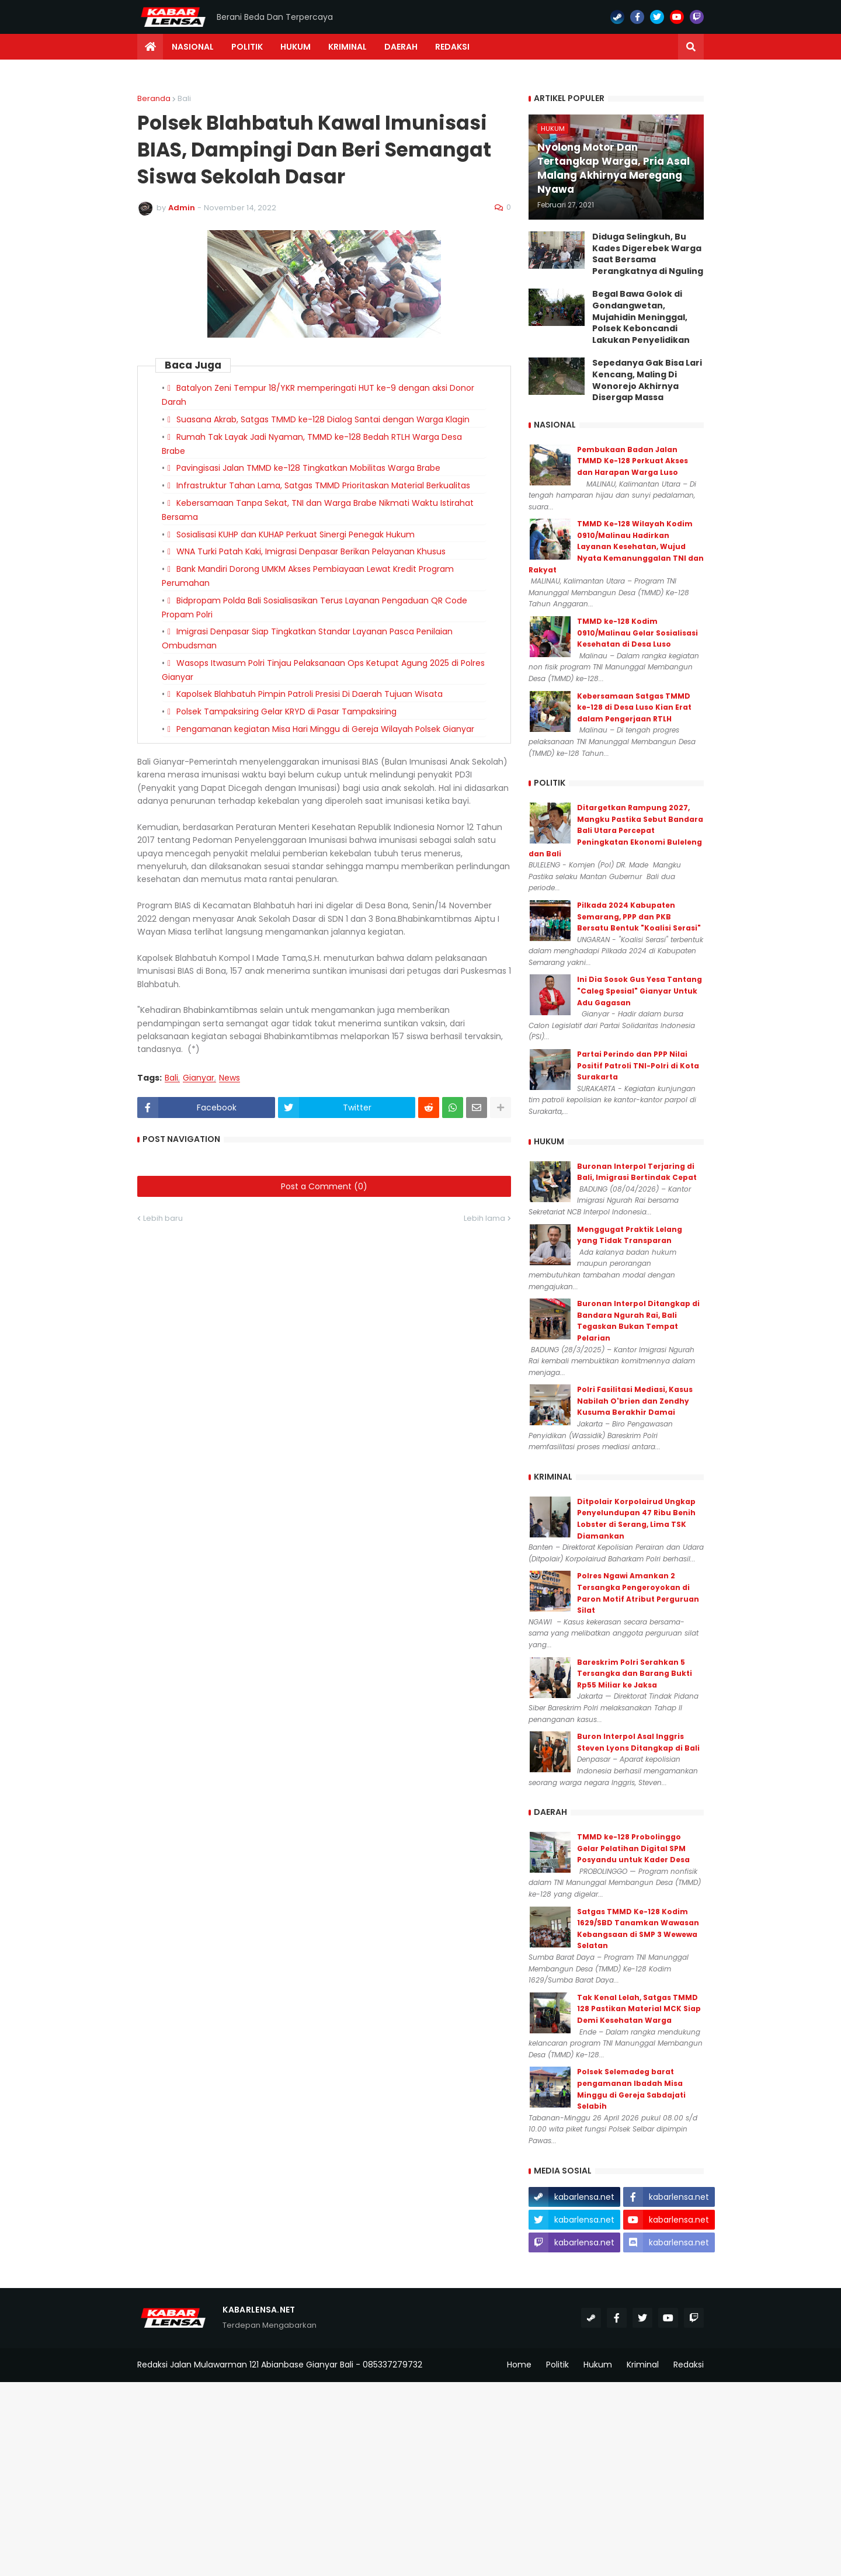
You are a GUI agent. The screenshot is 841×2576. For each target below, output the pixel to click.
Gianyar (198, 1078)
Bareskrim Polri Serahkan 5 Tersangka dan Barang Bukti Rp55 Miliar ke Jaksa (634, 1673)
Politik (557, 2364)
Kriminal (643, 2364)
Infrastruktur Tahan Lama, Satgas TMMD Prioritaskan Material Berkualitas (323, 485)
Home (519, 2364)
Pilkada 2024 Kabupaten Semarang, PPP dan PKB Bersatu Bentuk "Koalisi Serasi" (639, 916)
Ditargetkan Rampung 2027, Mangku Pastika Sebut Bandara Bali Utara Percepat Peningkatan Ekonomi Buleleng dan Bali (616, 830)
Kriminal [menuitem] (347, 47)
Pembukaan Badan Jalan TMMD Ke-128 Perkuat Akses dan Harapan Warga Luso (632, 461)
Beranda (154, 98)
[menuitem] (150, 47)
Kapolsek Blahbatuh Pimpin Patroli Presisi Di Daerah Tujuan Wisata (309, 694)
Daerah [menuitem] (401, 47)
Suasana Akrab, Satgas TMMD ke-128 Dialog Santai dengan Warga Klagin (323, 419)
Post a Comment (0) (324, 1186)
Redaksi (688, 2364)
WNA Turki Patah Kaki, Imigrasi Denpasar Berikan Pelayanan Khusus (311, 551)
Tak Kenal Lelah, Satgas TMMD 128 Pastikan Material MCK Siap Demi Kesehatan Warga (639, 2008)
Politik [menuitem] (247, 47)
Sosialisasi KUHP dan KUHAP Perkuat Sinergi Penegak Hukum (295, 534)
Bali (184, 98)
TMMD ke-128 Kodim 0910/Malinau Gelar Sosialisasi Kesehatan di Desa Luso (637, 632)
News (229, 1078)
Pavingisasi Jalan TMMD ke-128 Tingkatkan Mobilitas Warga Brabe (308, 468)
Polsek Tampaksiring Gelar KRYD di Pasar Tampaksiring (286, 711)
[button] (691, 47)
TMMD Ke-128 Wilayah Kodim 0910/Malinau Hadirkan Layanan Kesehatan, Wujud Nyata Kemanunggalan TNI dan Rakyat (616, 546)
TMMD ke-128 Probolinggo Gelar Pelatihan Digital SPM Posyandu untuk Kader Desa (633, 1848)
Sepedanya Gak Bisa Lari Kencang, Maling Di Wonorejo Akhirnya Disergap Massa (647, 380)
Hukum (597, 2364)
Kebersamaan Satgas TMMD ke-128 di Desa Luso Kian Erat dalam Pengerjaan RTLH (634, 707)
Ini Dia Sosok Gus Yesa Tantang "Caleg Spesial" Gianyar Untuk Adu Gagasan (639, 990)
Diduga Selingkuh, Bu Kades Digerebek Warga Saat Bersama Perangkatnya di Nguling (647, 254)
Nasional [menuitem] (193, 47)
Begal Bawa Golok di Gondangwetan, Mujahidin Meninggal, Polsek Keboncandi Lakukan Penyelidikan (641, 317)
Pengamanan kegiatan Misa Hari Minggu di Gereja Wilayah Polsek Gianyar (325, 729)
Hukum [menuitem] (295, 47)
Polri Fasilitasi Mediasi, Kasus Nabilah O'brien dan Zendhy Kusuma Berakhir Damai (635, 1400)
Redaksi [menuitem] (452, 47)
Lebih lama (484, 1218)
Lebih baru (163, 1218)
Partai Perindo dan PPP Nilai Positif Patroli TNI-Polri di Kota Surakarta (638, 1065)
